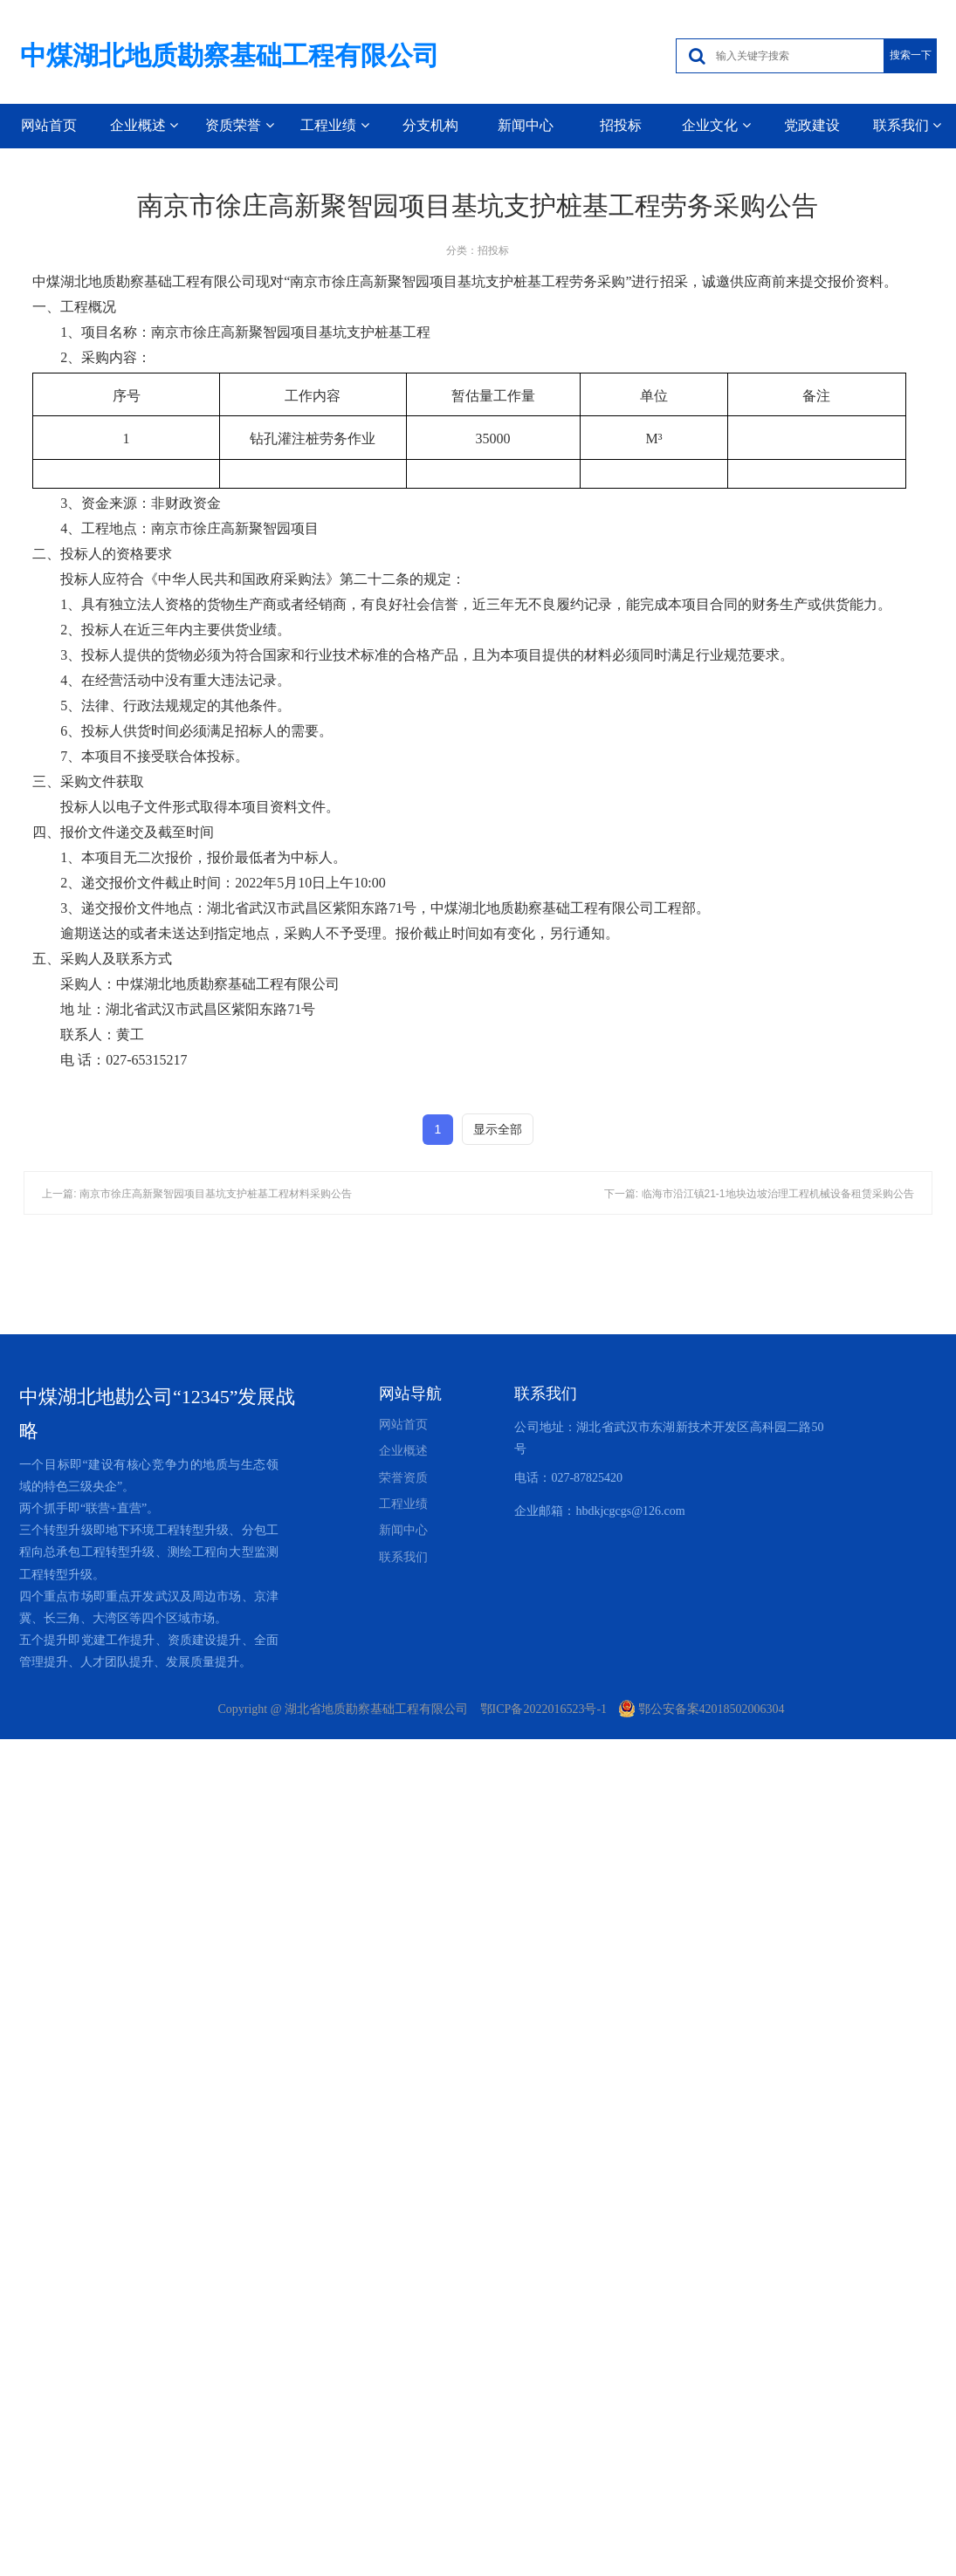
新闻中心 (526, 125)
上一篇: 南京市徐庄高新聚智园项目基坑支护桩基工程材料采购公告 (197, 1194)
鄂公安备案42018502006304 (702, 1709)
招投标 (621, 125)
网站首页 (49, 125)
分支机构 (430, 125)
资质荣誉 (239, 125)
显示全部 (497, 1129)
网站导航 (410, 1393)
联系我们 (907, 125)
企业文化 (716, 125)
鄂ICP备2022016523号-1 (543, 1709)
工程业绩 (334, 125)
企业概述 (144, 125)
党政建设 (812, 125)
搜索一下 (911, 55)
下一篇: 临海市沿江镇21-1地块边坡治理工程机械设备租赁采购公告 (759, 1194)
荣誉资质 (403, 1477)
